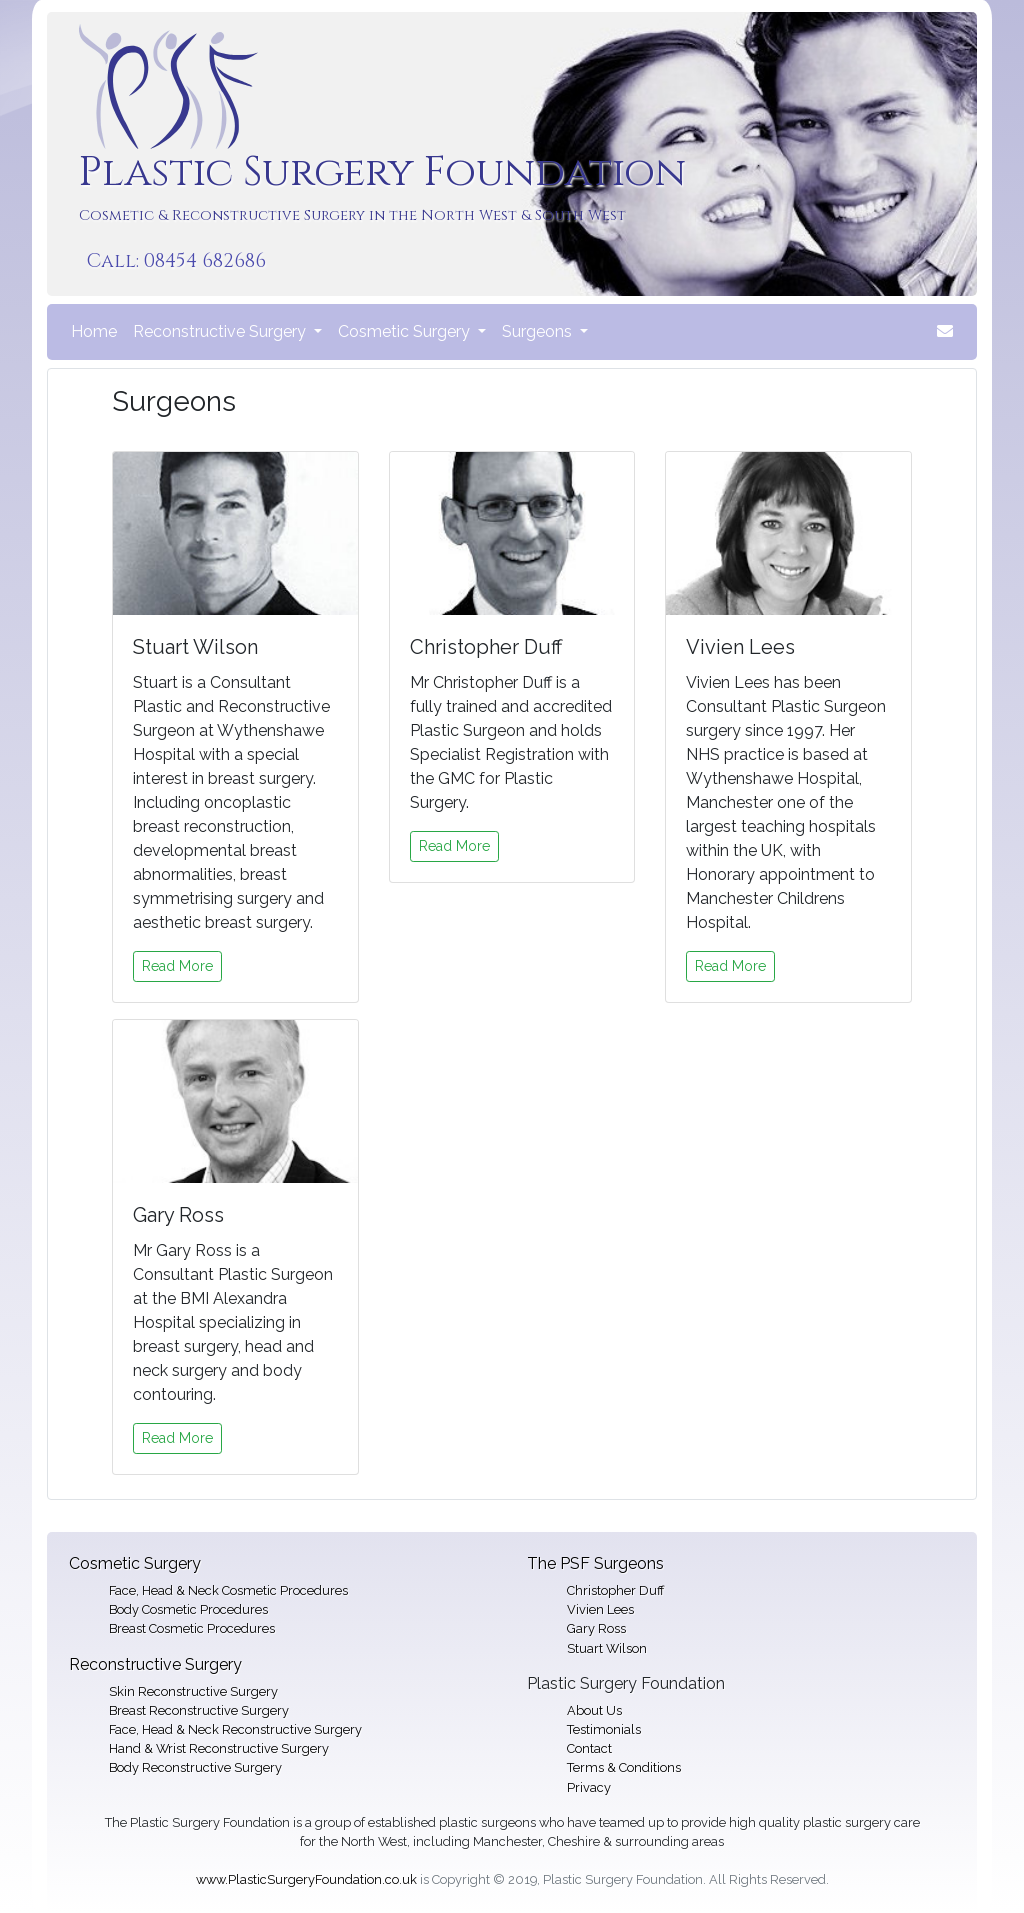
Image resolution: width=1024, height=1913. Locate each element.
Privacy (589, 1787)
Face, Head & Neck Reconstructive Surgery (235, 1729)
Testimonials (604, 1729)
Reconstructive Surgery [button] (221, 331)
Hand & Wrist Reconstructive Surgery (219, 1748)
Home (98, 330)
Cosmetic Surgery (135, 1563)
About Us (594, 1710)
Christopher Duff (615, 1590)
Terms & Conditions (624, 1767)
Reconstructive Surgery (155, 1664)
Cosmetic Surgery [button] (406, 331)
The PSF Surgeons (595, 1563)
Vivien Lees (600, 1609)
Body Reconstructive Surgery (195, 1767)
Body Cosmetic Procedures (188, 1609)
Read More (177, 966)
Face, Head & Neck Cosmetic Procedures (228, 1590)
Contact (589, 1748)
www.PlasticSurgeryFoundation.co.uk (306, 1879)
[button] (945, 332)
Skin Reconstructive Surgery (193, 1691)
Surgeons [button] (539, 331)
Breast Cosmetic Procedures (192, 1628)
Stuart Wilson (607, 1648)
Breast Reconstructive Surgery (199, 1710)
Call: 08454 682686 (176, 261)
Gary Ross (596, 1628)
